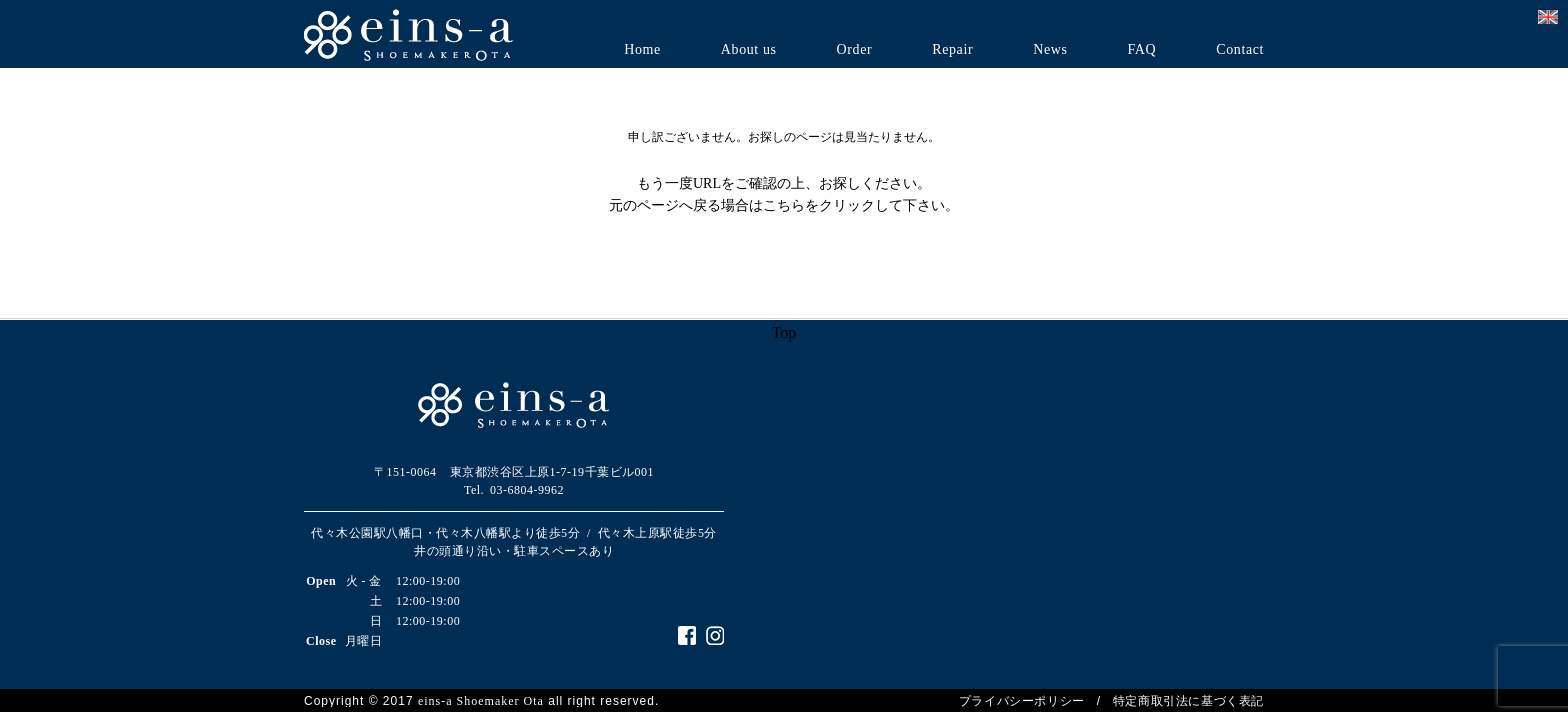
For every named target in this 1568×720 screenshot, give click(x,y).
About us (749, 50)
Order (855, 50)
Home (642, 50)
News (1050, 50)
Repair (952, 50)
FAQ (1141, 50)
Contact (1240, 50)
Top (784, 332)
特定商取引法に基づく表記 (1188, 701)
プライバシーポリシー (1022, 701)
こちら (784, 205)
